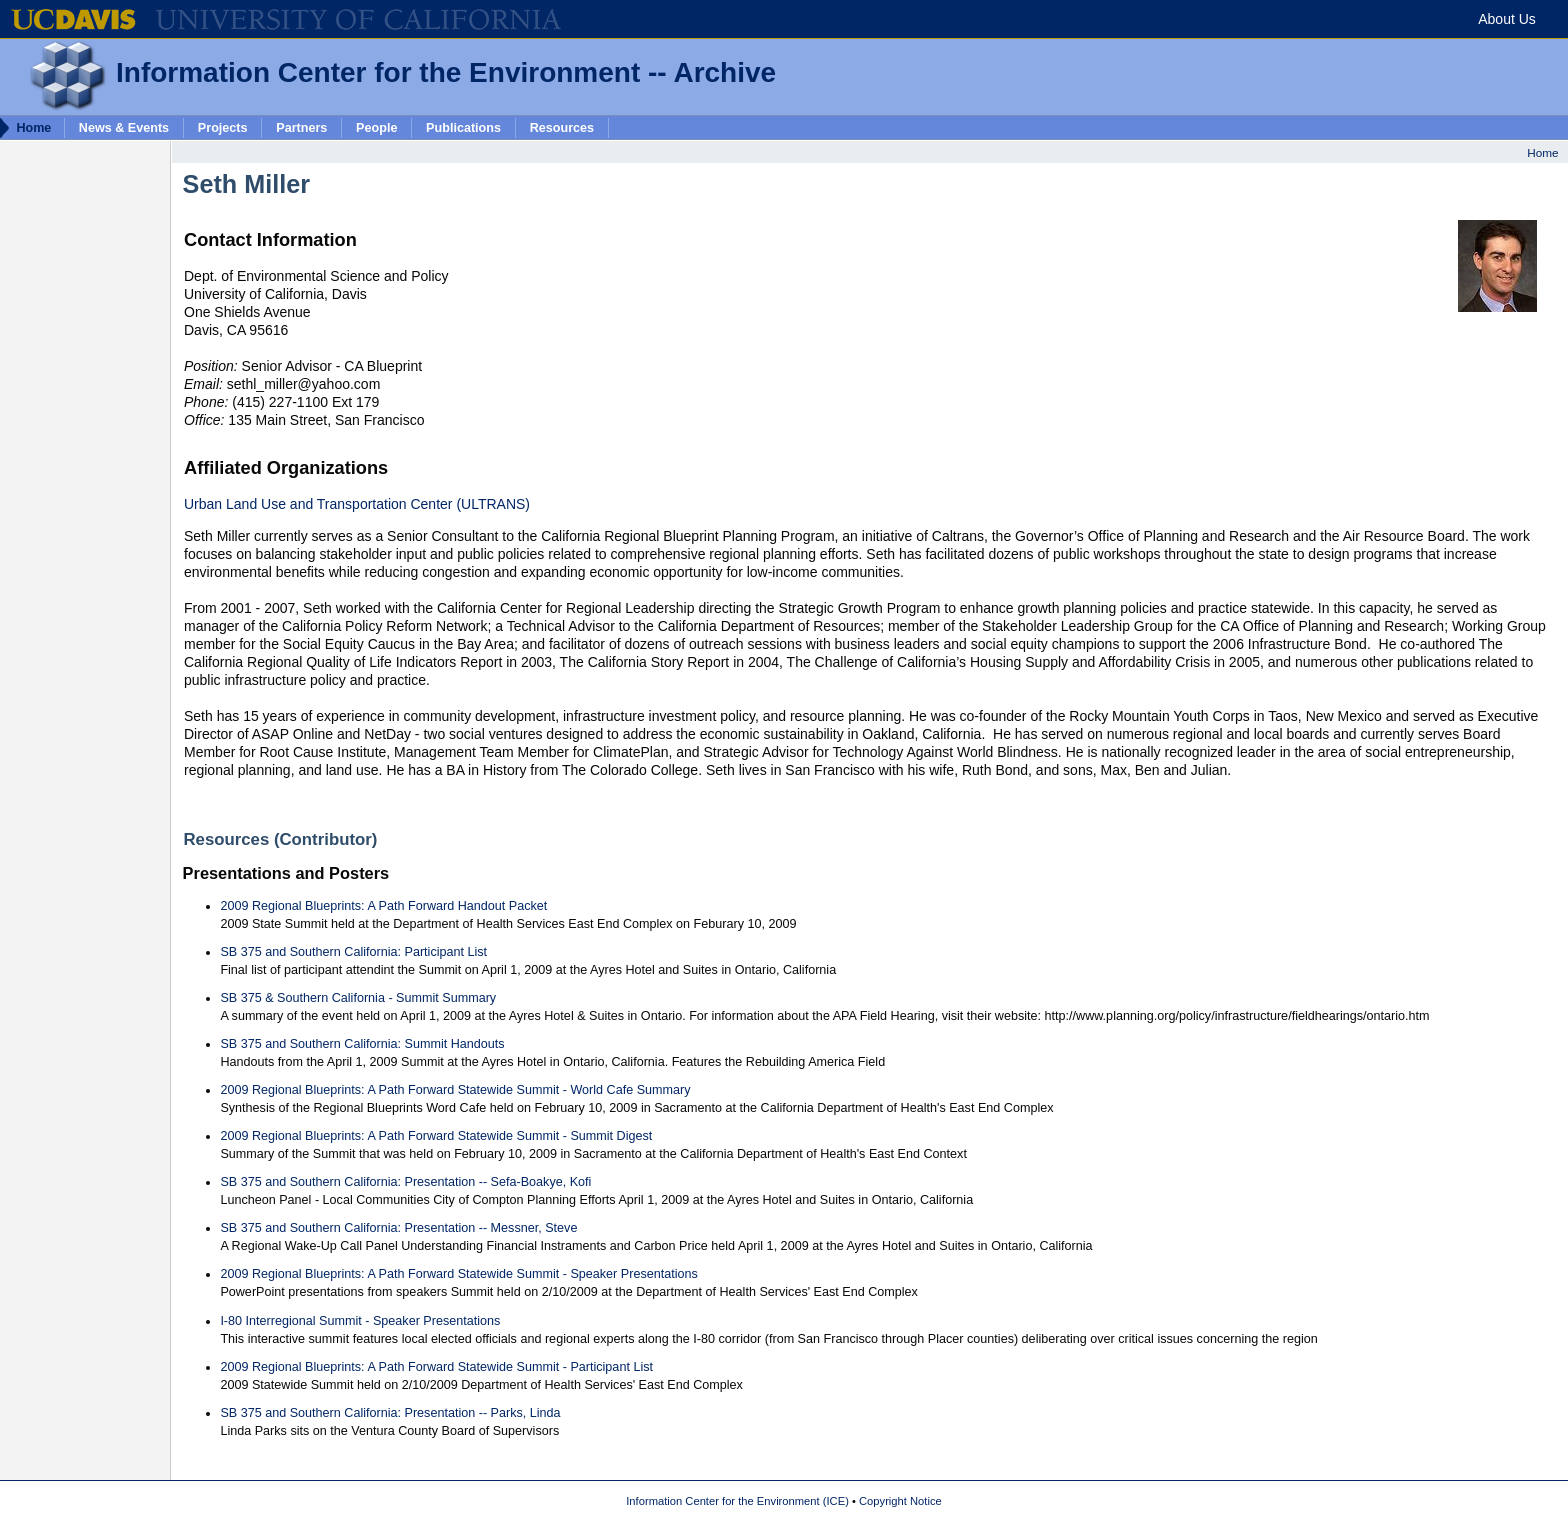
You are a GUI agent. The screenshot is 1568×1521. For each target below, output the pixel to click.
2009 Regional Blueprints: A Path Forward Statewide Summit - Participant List (436, 1367)
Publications (463, 127)
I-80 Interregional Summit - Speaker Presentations (360, 1321)
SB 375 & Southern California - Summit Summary (358, 998)
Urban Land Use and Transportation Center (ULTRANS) (357, 504)
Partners (301, 127)
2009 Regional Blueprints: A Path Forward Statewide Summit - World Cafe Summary (455, 1090)
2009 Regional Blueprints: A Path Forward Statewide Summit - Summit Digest (436, 1136)
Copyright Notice (900, 1501)
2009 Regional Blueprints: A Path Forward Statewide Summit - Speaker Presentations (458, 1274)
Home (1542, 152)
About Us (1507, 19)
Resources (562, 127)
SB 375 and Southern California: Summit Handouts (362, 1044)
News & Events (124, 127)
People (376, 127)
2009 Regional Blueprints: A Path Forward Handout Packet (383, 906)
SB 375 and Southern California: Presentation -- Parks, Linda (390, 1413)
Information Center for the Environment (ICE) (737, 1501)
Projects (223, 127)
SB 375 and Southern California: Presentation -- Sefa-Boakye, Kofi (405, 1182)
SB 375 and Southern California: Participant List (353, 952)
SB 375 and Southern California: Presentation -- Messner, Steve (398, 1228)
